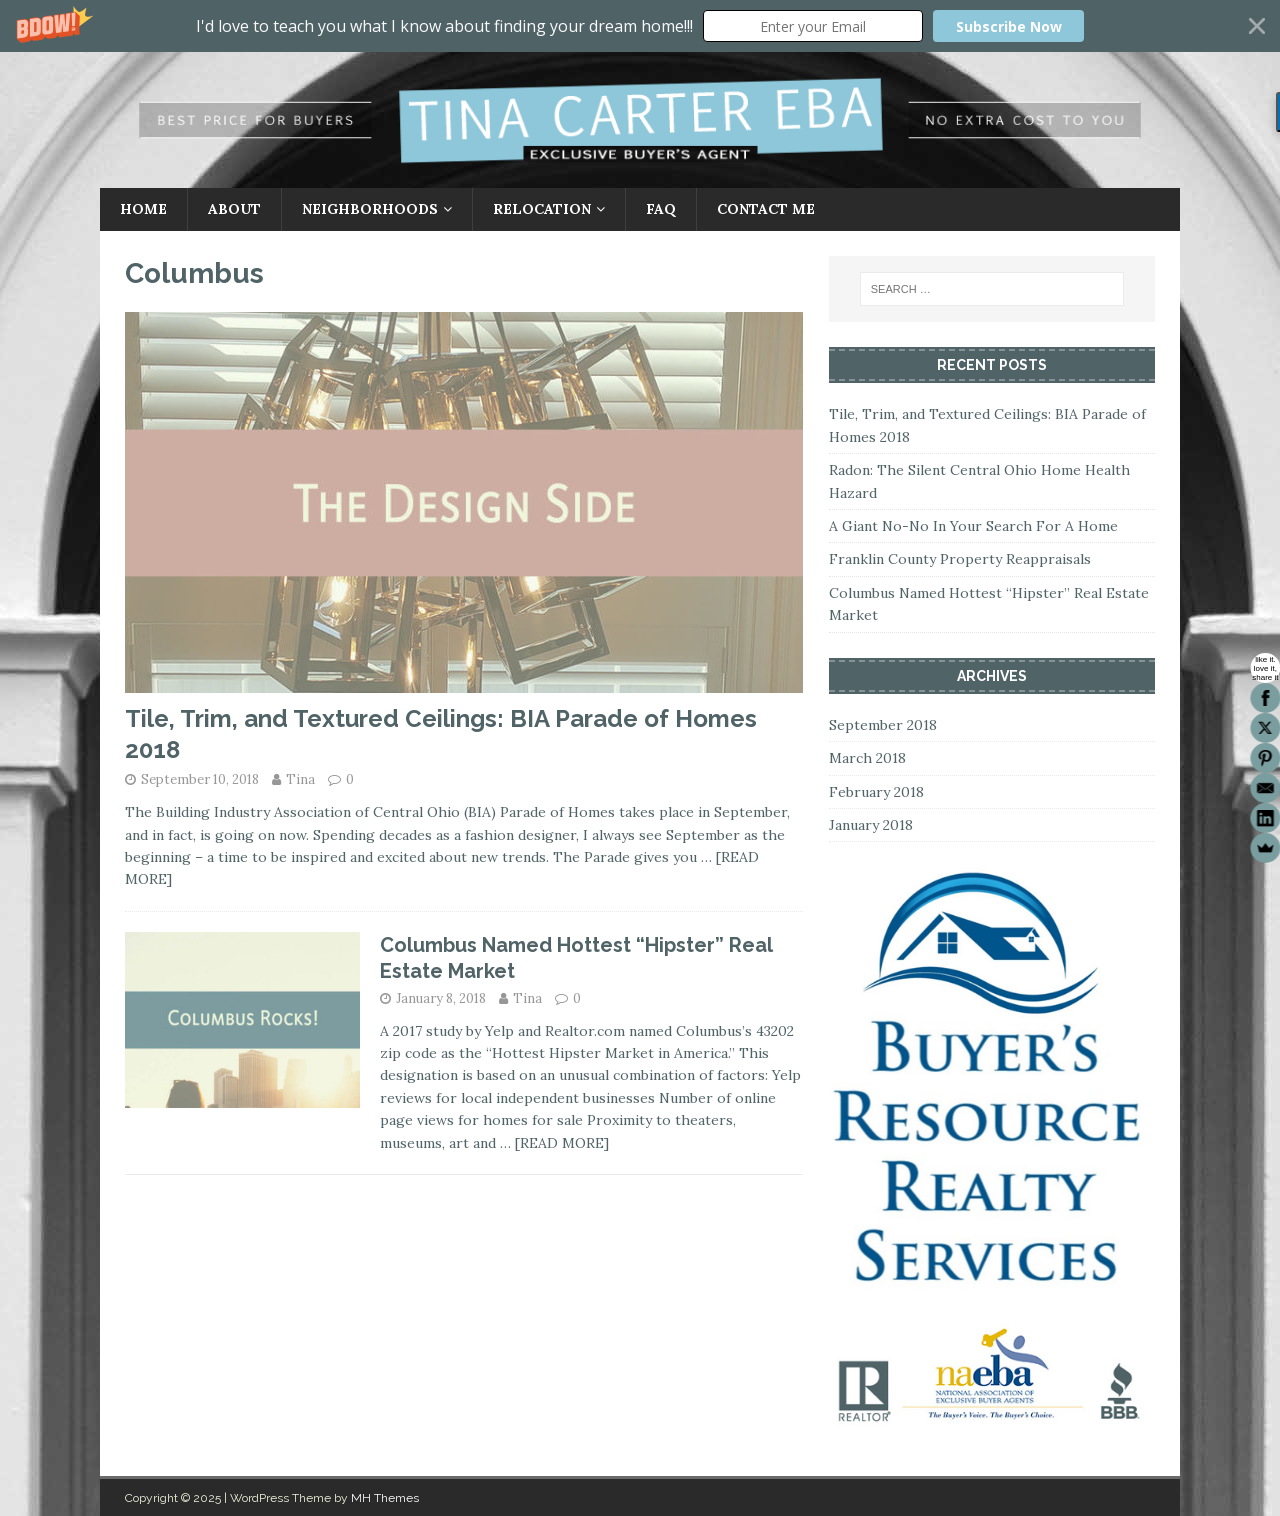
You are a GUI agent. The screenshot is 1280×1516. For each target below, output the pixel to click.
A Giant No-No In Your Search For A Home (973, 526)
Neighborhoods (370, 209)
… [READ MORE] (554, 1143)
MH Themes (385, 1498)
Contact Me (766, 209)
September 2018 (883, 725)
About (234, 209)
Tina (300, 779)
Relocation (542, 209)
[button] (640, 26)
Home (143, 209)
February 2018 (876, 792)
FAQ (661, 209)
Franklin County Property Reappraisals (960, 559)
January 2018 (871, 825)
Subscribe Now (1009, 26)
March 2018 (867, 758)
